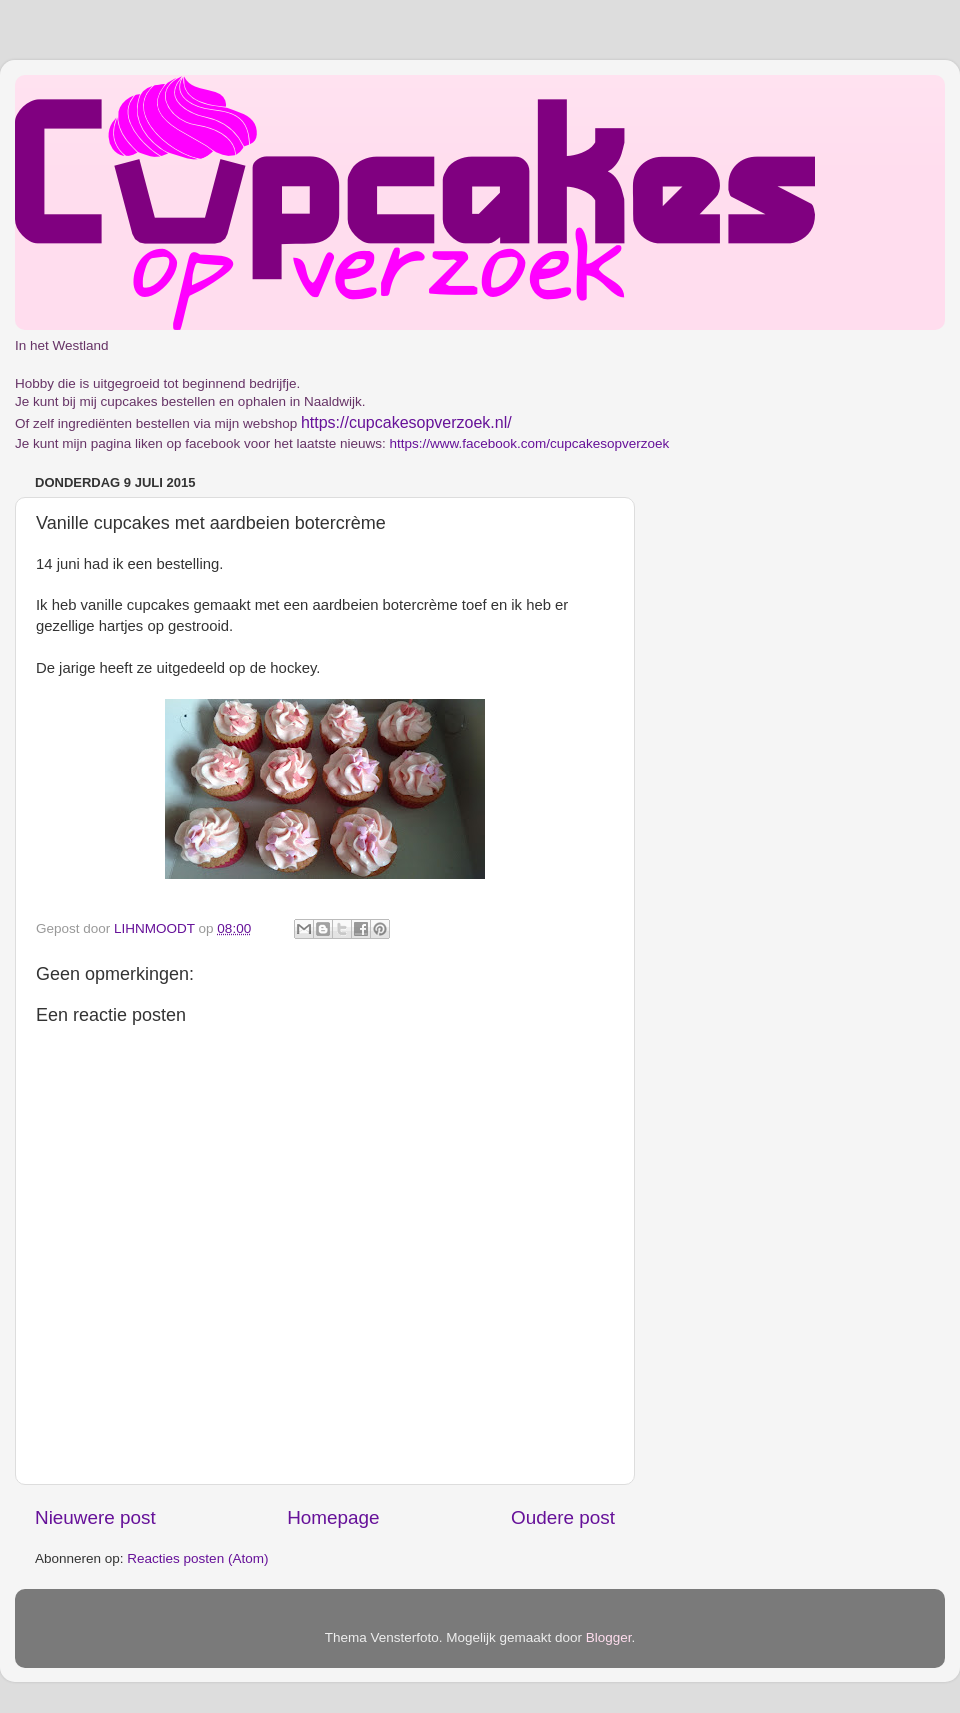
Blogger (609, 1637)
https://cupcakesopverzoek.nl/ (406, 422)
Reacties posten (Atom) (197, 1558)
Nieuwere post (95, 1517)
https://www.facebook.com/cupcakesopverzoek (529, 443)
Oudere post (563, 1517)
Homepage (333, 1517)
